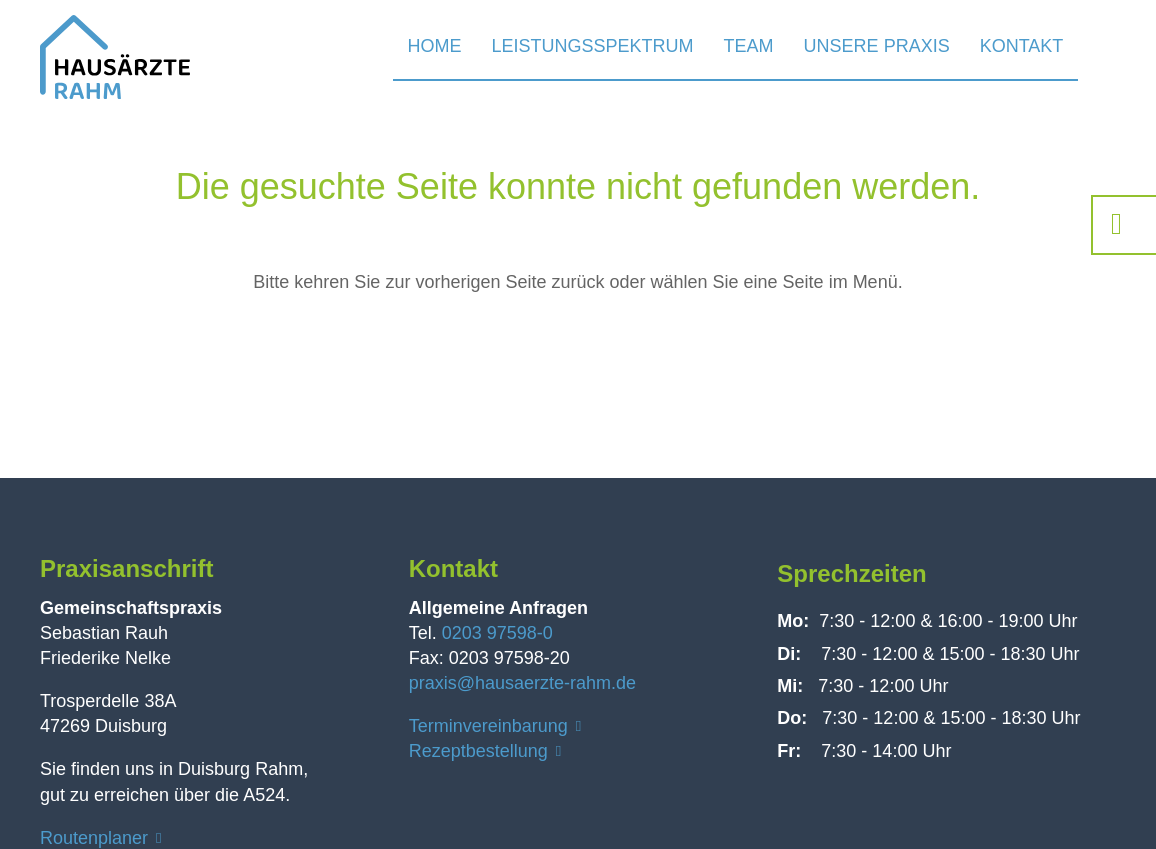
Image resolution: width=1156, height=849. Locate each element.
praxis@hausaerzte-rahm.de (522, 683)
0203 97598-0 (497, 633)
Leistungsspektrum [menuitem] (593, 46)
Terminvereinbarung (488, 726)
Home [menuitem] (435, 46)
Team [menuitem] (749, 46)
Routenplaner (94, 838)
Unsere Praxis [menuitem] (877, 46)
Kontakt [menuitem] (1022, 46)
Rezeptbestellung (478, 751)
